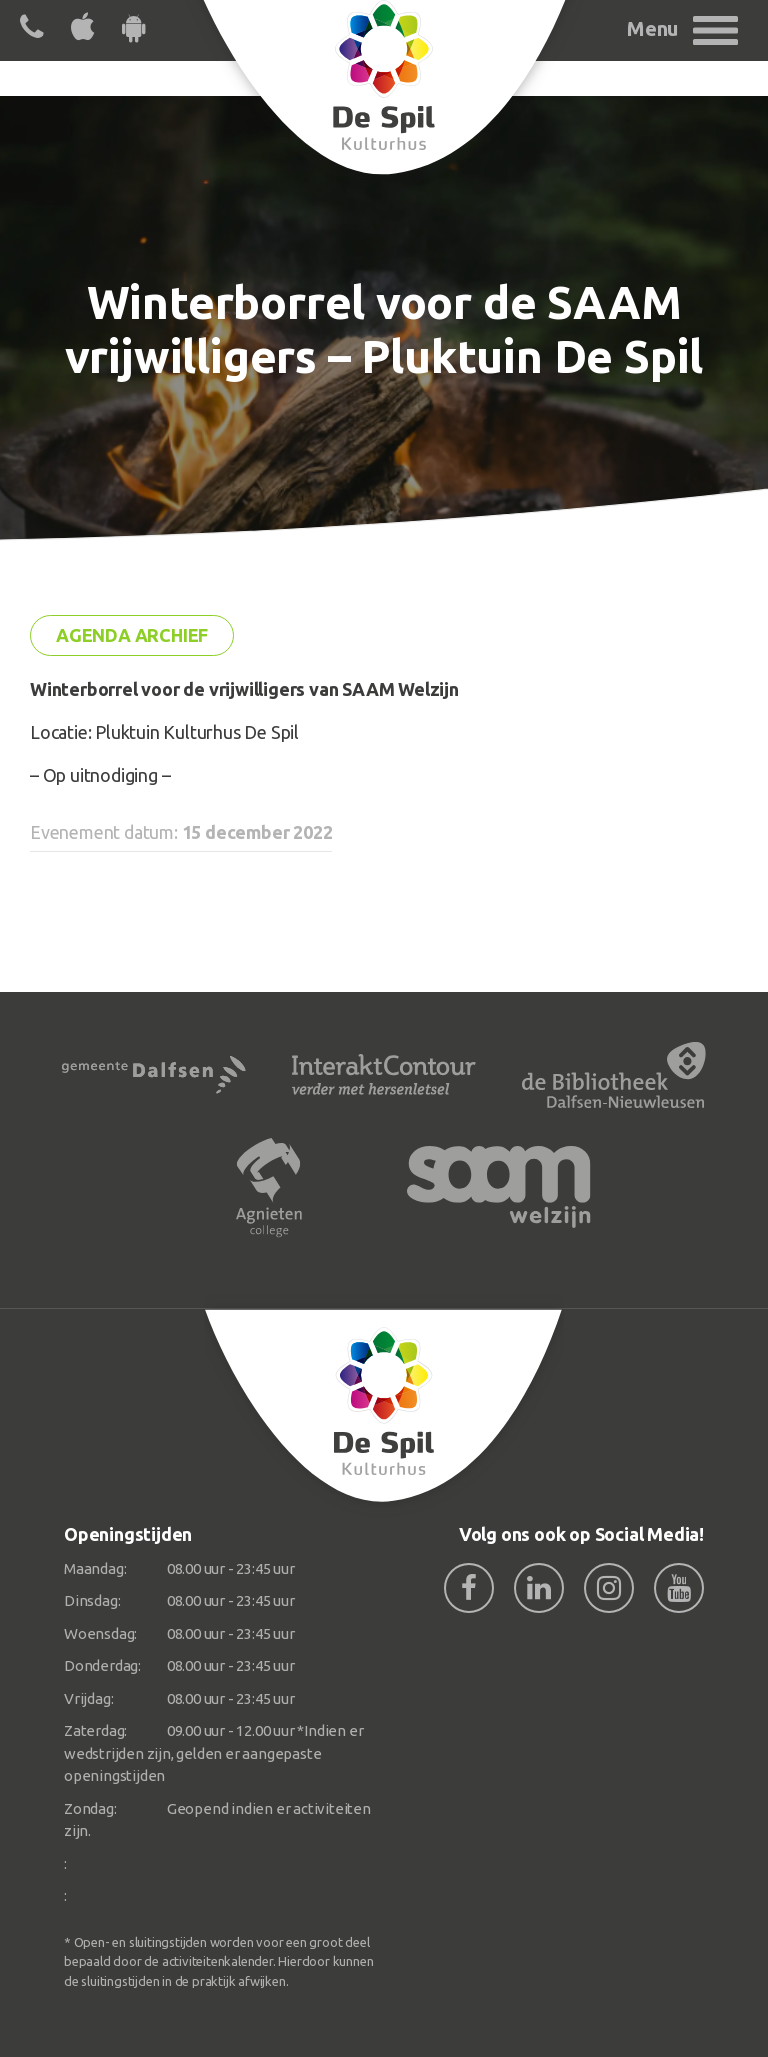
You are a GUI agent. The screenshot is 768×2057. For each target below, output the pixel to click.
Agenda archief (132, 635)
